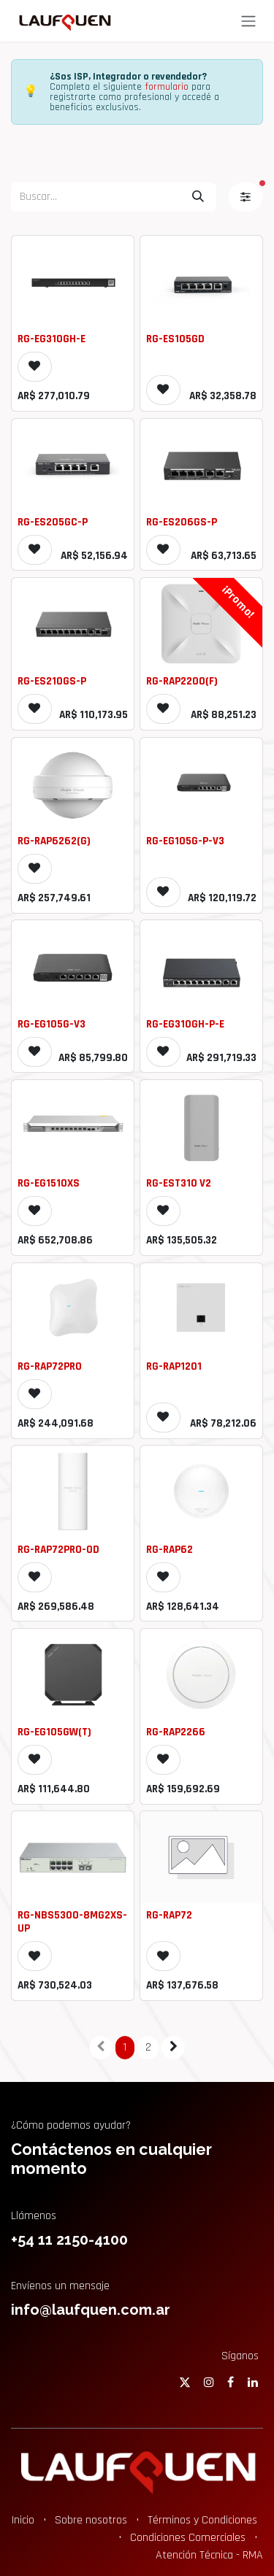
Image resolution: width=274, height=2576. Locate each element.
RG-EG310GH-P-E (185, 1024)
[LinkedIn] (253, 2382)
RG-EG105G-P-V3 (185, 841)
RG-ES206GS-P (181, 522)
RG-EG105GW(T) (54, 1732)
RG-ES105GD (175, 339)
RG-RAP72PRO (50, 1366)
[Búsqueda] (198, 197)
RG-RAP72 (169, 1915)
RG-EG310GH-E (51, 339)
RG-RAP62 (169, 1550)
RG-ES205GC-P (53, 522)
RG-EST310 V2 (178, 1183)
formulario (167, 86)
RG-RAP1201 (174, 1366)
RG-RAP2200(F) (182, 681)
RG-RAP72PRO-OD (58, 1550)
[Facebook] (230, 2382)
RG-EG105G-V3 (51, 1024)
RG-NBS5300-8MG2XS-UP (72, 1921)
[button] (35, 366)
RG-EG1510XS (49, 1183)
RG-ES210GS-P (52, 681)
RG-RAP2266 (175, 1732)
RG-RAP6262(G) (54, 841)
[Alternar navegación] (248, 21)
